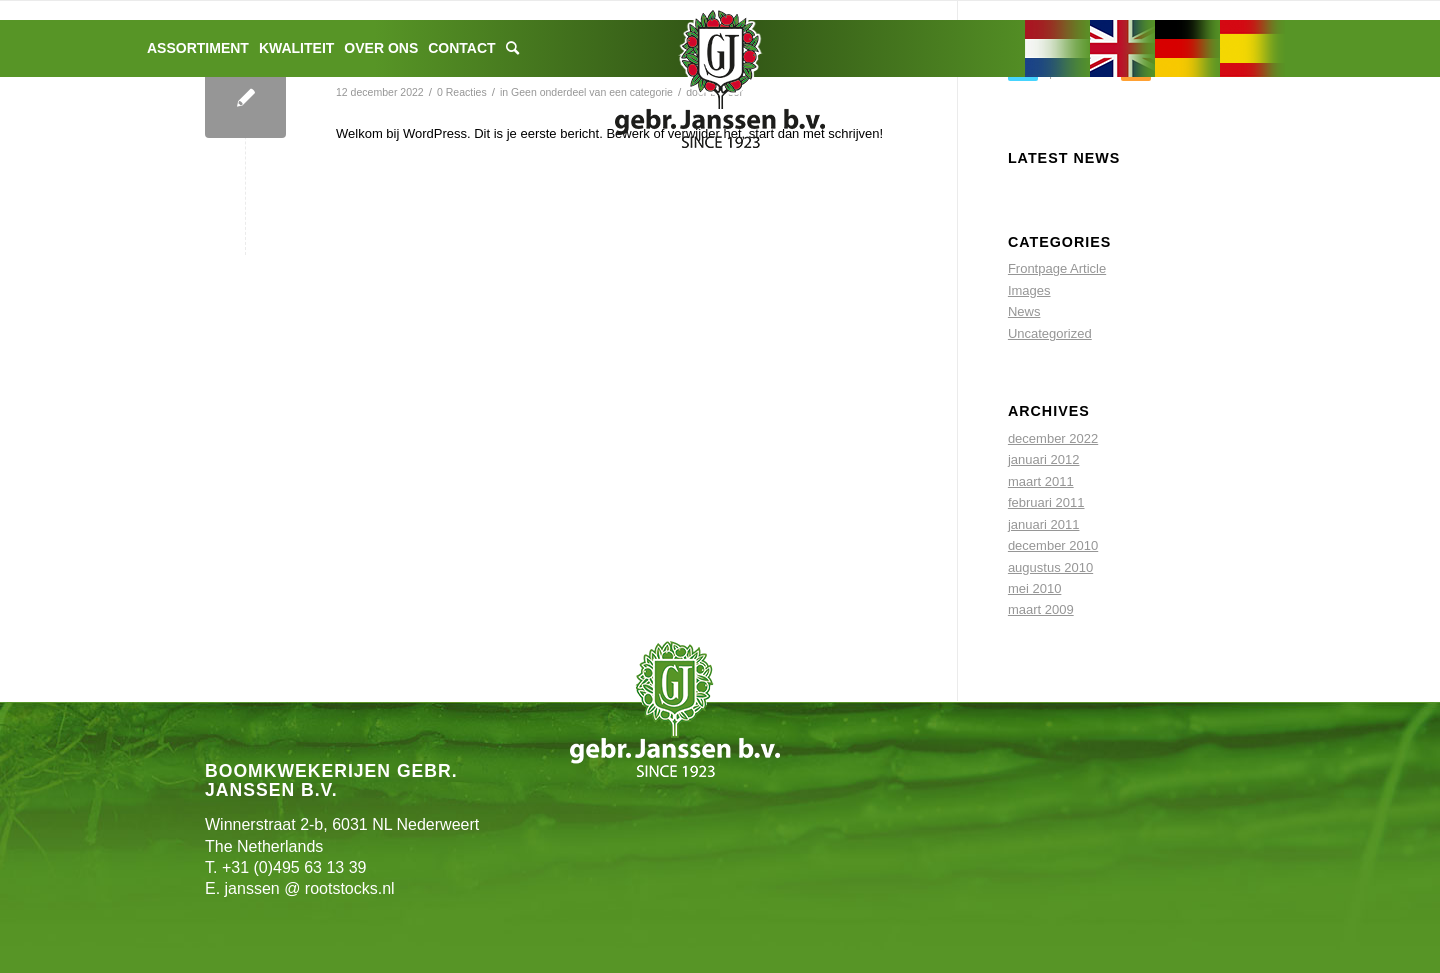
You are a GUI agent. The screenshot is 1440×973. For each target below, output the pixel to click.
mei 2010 (1034, 588)
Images (1029, 290)
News (1024, 311)
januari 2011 (1044, 524)
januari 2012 (1044, 459)
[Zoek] (512, 48)
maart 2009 (1041, 609)
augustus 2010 (1050, 567)
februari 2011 (1046, 502)
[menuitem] (198, 48)
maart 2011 (1041, 481)
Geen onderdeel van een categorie (592, 92)
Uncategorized (1050, 333)
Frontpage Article (1057, 268)
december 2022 (1053, 438)
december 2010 (1053, 545)
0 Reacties (462, 92)
